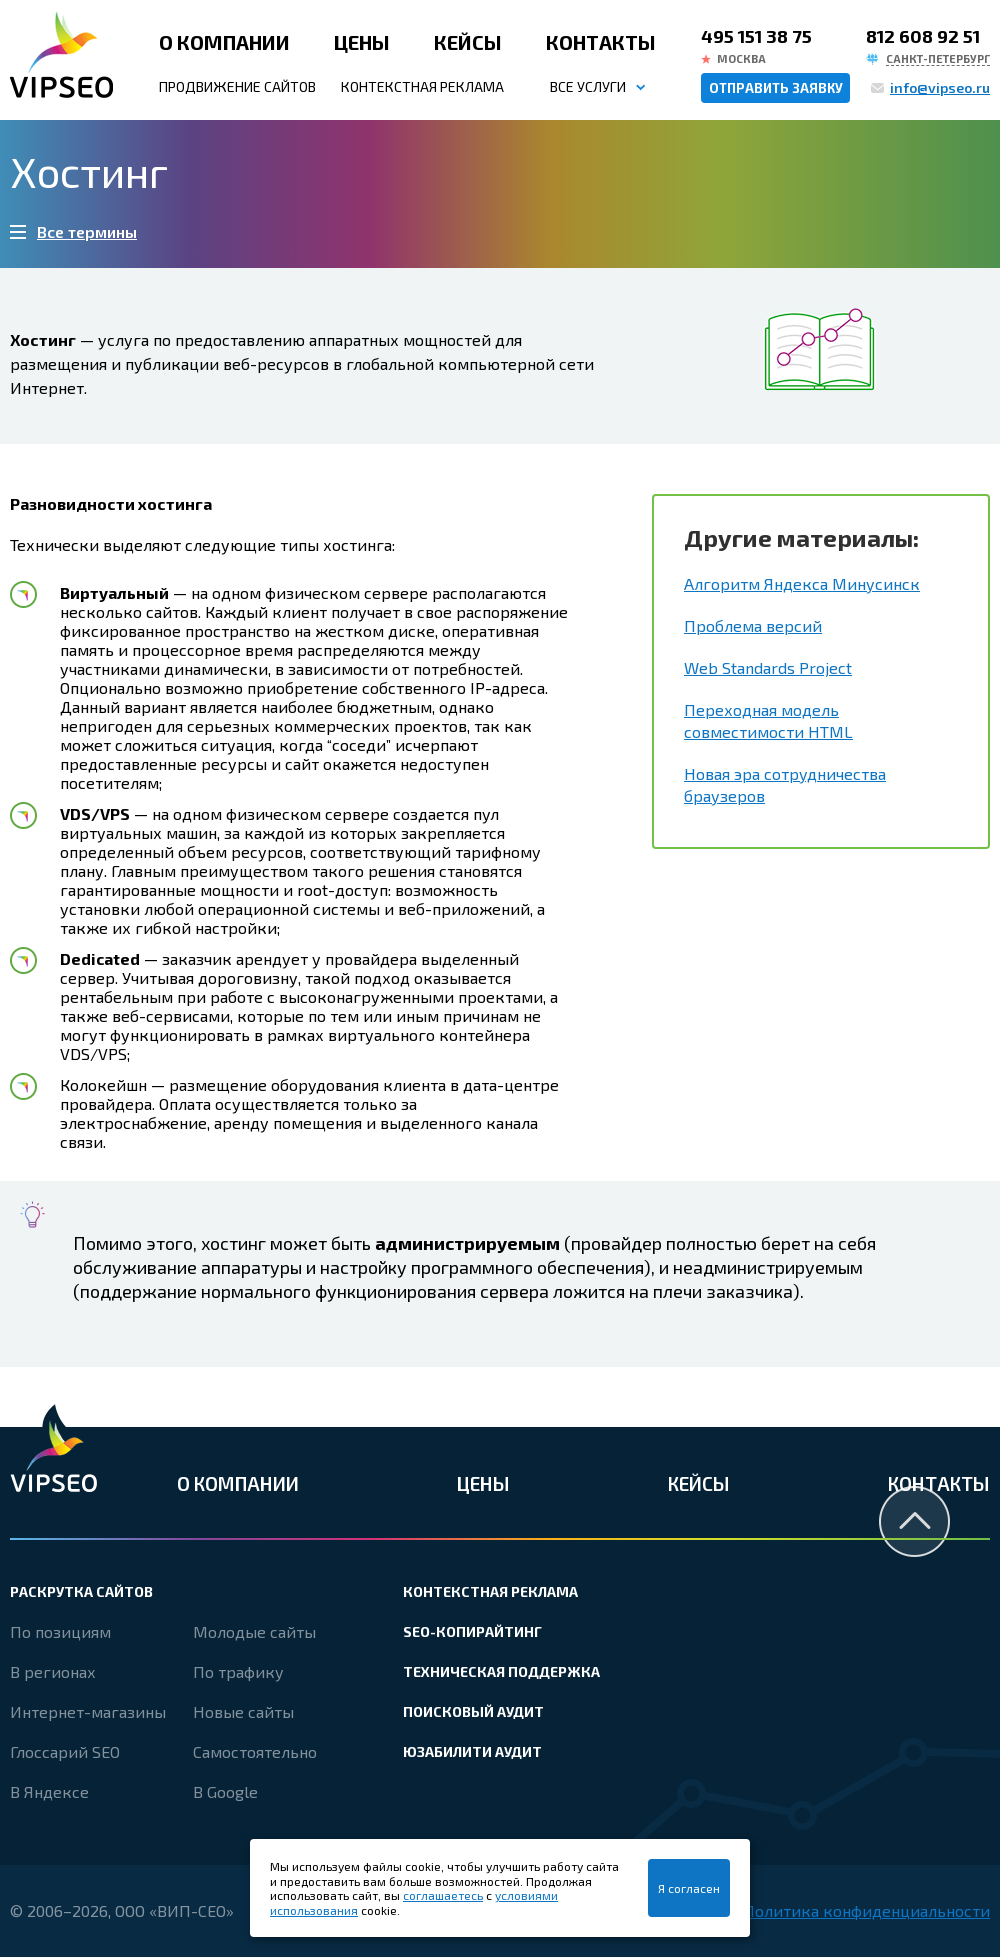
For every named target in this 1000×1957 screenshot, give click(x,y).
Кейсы (468, 42)
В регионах (53, 1671)
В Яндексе (49, 1791)
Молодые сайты (254, 1631)
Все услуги (588, 86)
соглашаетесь (443, 1895)
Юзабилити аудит (472, 1751)
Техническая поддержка (501, 1671)
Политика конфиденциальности (866, 1910)
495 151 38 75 (756, 36)
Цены (362, 42)
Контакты (601, 42)
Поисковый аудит (473, 1711)
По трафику (238, 1671)
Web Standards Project (768, 667)
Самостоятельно (255, 1751)
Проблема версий (753, 625)
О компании (224, 42)
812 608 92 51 (923, 36)
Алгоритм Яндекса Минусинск (802, 583)
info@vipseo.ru (940, 87)
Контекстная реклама (422, 86)
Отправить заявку (776, 88)
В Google (225, 1791)
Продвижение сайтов (237, 86)
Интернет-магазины (88, 1711)
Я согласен (689, 1888)
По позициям (60, 1631)
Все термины (87, 231)
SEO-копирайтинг (472, 1631)
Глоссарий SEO (65, 1751)
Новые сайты (243, 1711)
